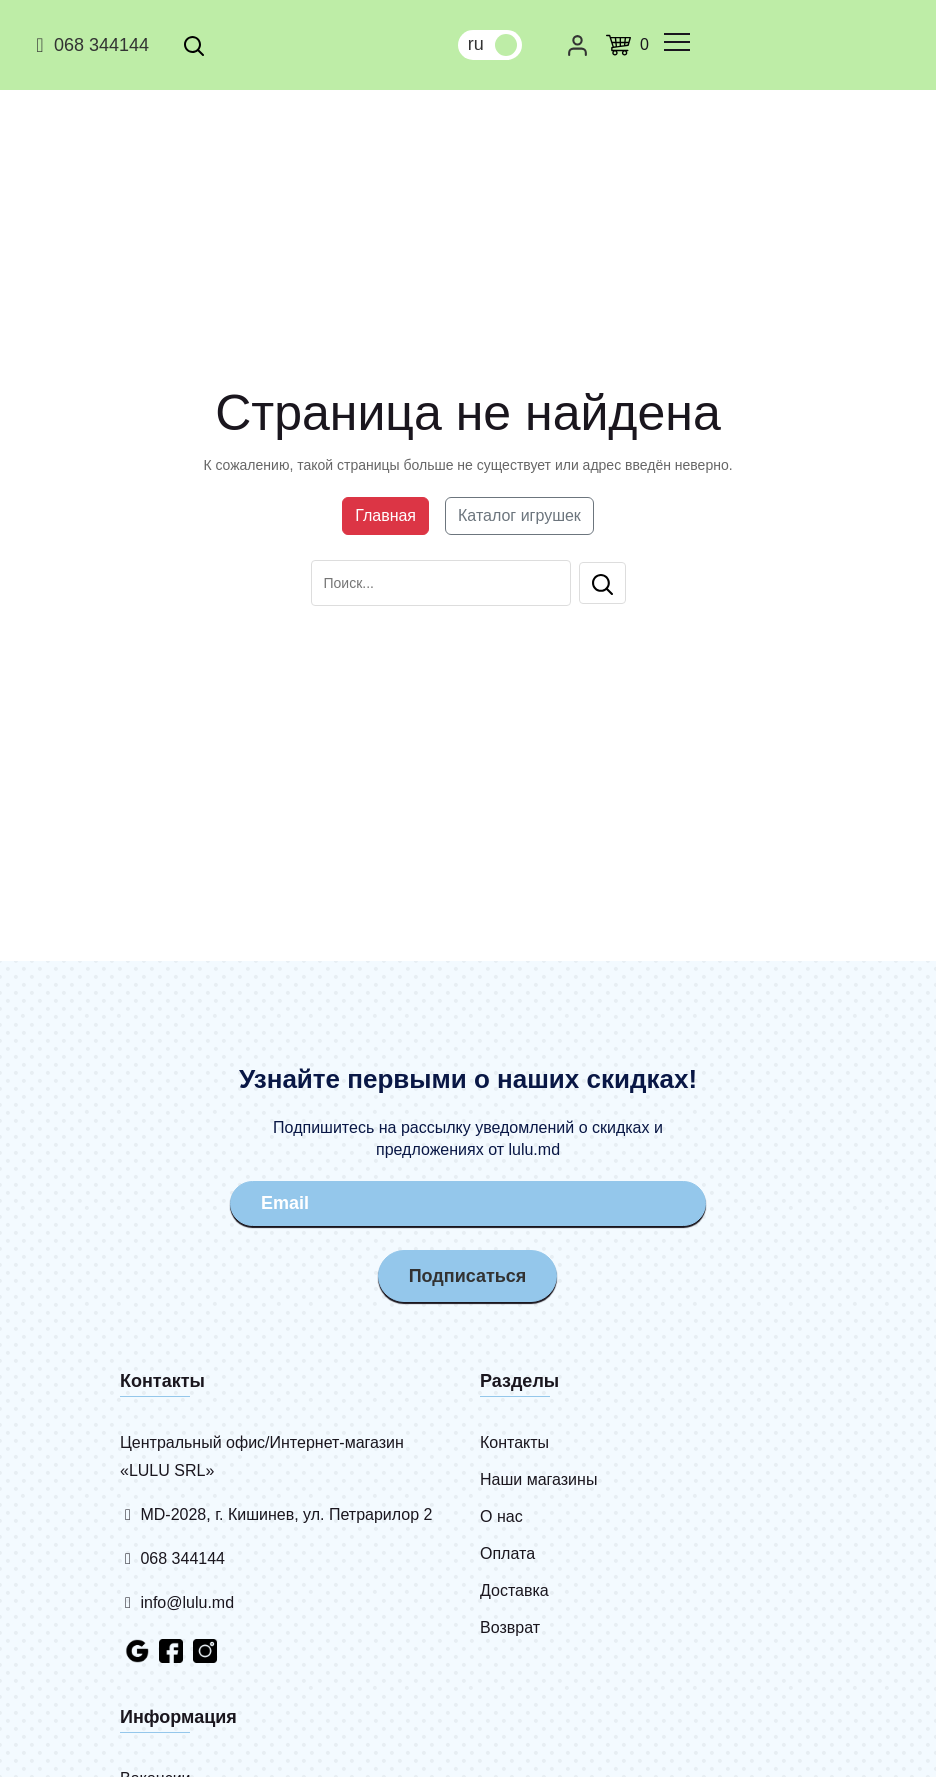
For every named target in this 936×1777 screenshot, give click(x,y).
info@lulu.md (177, 1602)
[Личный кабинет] (577, 45)
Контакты (514, 1442)
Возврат (510, 1627)
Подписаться (468, 1276)
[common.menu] (677, 42)
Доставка (514, 1590)
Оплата (507, 1553)
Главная (385, 515)
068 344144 (89, 45)
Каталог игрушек (519, 515)
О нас (501, 1516)
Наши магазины (538, 1479)
